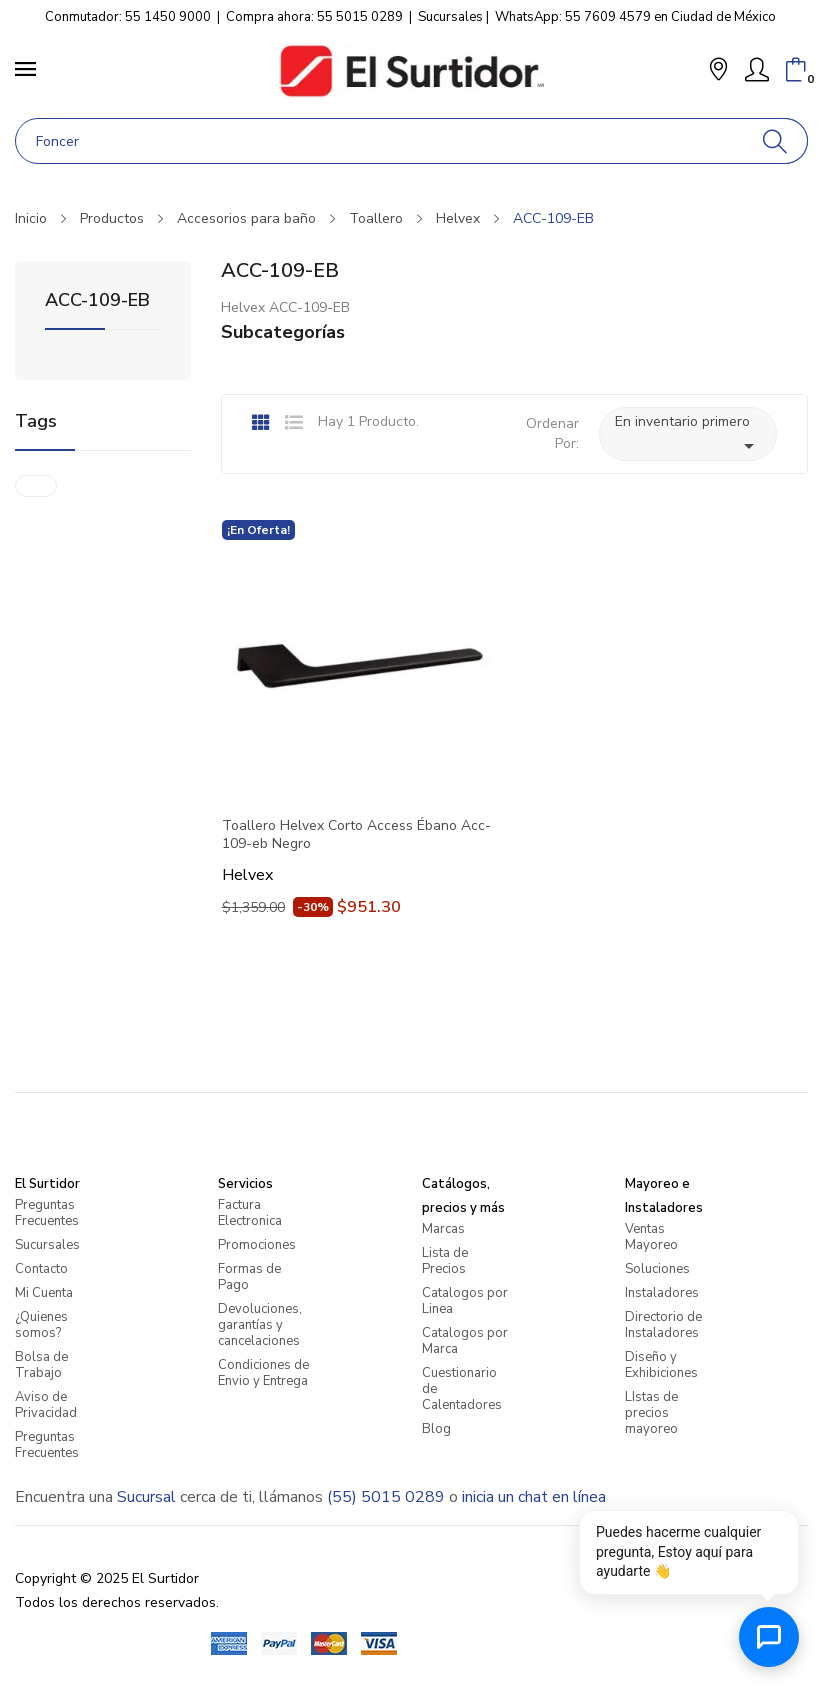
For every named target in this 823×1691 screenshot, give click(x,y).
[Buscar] (775, 141)
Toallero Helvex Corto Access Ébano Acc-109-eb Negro (356, 835)
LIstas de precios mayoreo (651, 1413)
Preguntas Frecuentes (47, 1213)
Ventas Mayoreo (651, 1237)
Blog (436, 1429)
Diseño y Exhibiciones (661, 1365)
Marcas (443, 1229)
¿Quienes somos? (41, 1325)
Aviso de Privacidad (46, 1405)
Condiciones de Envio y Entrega (263, 1373)
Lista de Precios (445, 1261)
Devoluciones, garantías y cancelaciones (260, 1325)
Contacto (41, 1269)
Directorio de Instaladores (663, 1325)
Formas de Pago (249, 1277)
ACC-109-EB (97, 301)
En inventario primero (688, 435)
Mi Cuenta (44, 1293)
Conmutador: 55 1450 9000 (128, 17)
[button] (718, 71)
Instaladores (662, 1293)
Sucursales (450, 17)
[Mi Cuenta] (757, 70)
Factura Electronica (250, 1213)
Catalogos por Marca (465, 1341)
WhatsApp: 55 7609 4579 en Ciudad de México (635, 17)
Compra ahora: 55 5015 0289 (314, 17)
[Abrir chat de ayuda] (769, 1637)
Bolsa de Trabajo (41, 1365)
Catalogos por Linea (465, 1301)
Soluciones (657, 1269)
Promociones (257, 1245)
